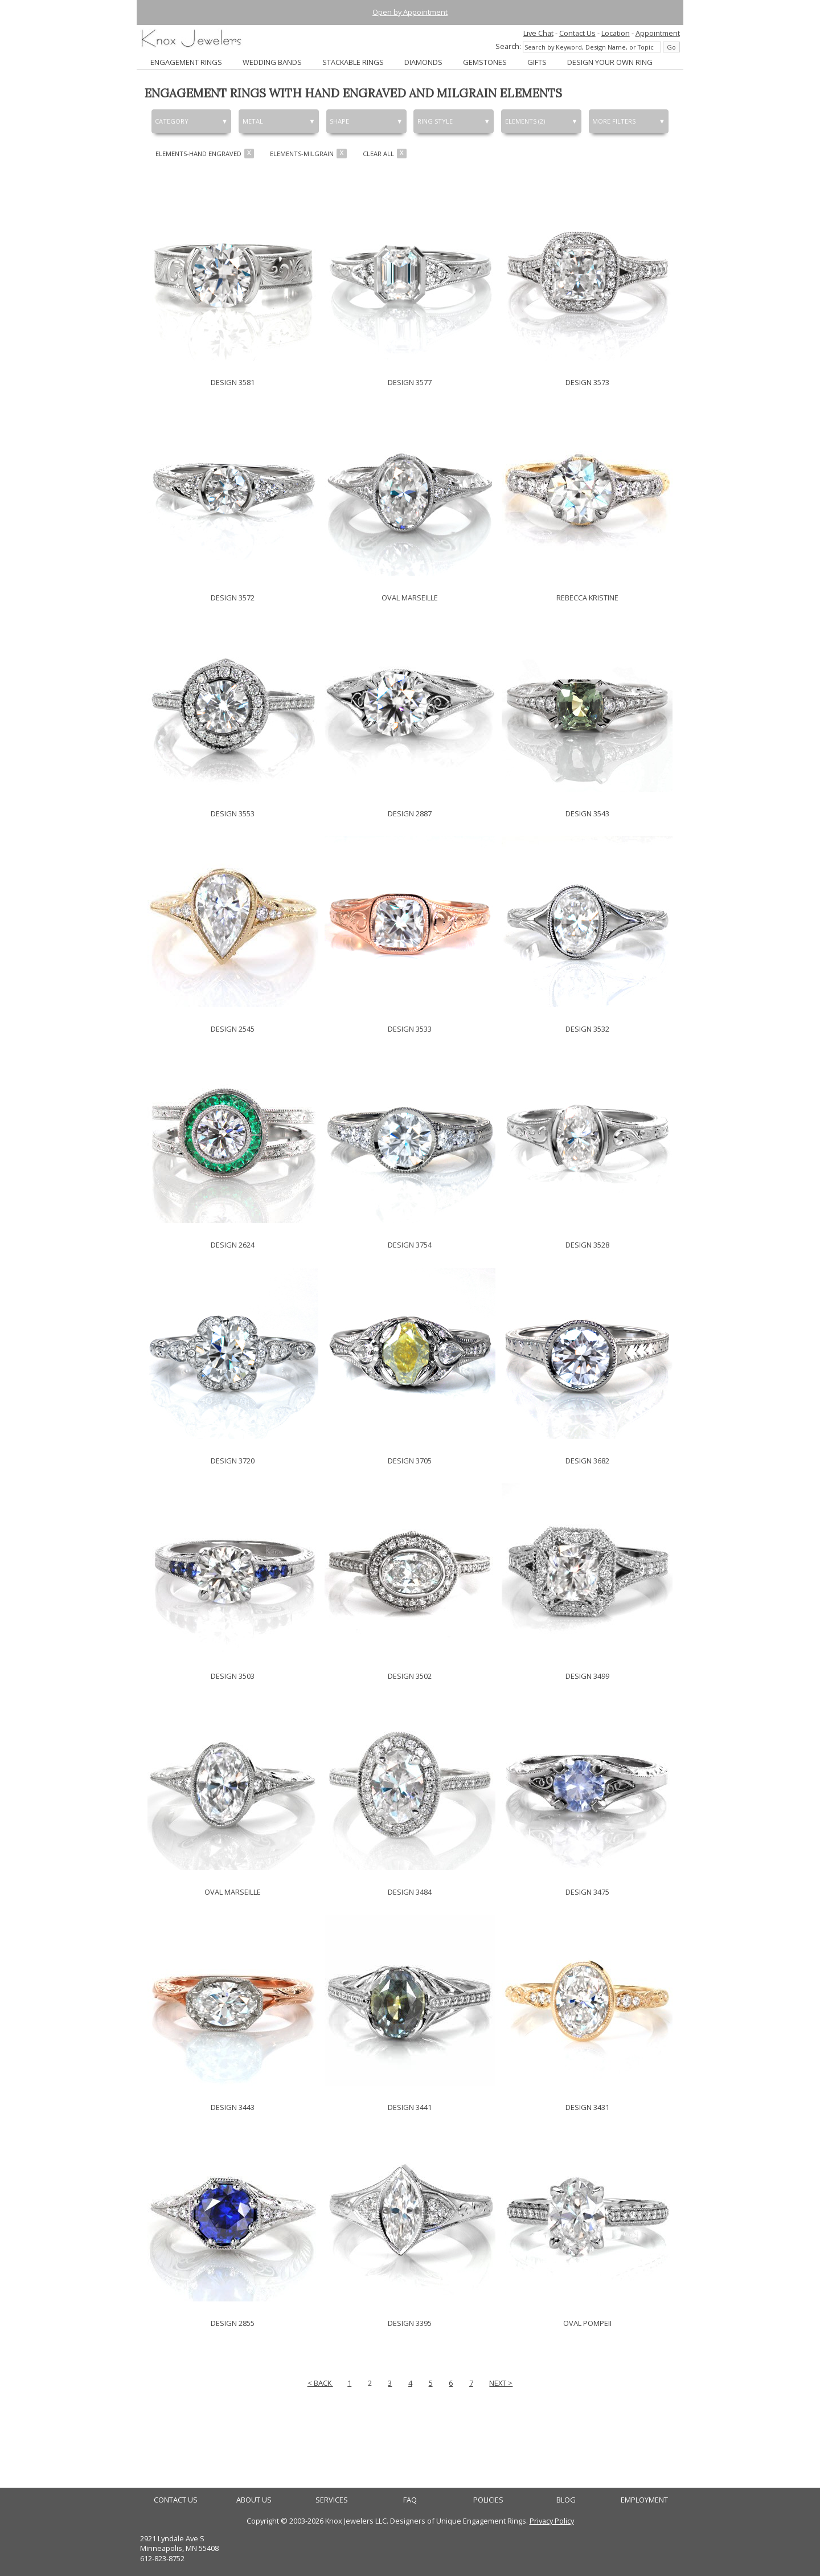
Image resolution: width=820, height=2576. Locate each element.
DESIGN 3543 (587, 813)
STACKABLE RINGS (353, 62)
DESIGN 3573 (587, 382)
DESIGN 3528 (587, 1245)
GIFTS (537, 62)
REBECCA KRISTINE (587, 597)
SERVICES (331, 2500)
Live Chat (538, 33)
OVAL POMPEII (587, 2323)
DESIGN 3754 (410, 1245)
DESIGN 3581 (233, 382)
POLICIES (488, 2500)
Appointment (658, 33)
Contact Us (577, 33)
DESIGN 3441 (410, 2107)
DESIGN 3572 (233, 597)
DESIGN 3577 (410, 382)
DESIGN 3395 (410, 2323)
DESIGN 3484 (410, 1892)
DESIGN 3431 (587, 2107)
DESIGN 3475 (587, 1892)
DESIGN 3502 (410, 1676)
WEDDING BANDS (272, 62)
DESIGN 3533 (410, 1029)
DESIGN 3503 (233, 1676)
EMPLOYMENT (644, 2500)
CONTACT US (176, 2500)
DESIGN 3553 (233, 813)
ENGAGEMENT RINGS (186, 62)
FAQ (410, 2500)
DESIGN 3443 (233, 2107)
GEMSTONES (485, 62)
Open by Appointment (410, 12)
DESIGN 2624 (233, 1245)
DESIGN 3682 (587, 1460)
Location (615, 33)
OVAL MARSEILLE (410, 597)
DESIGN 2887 (410, 813)
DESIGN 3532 (587, 1029)
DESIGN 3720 (233, 1460)
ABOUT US (254, 2500)
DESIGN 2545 (233, 1029)
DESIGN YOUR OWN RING (610, 62)
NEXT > (500, 2383)
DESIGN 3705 (410, 1460)
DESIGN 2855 (233, 2323)
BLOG (566, 2500)
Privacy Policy (552, 2521)
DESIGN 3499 (587, 1676)
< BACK (320, 2383)
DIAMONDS (423, 62)
